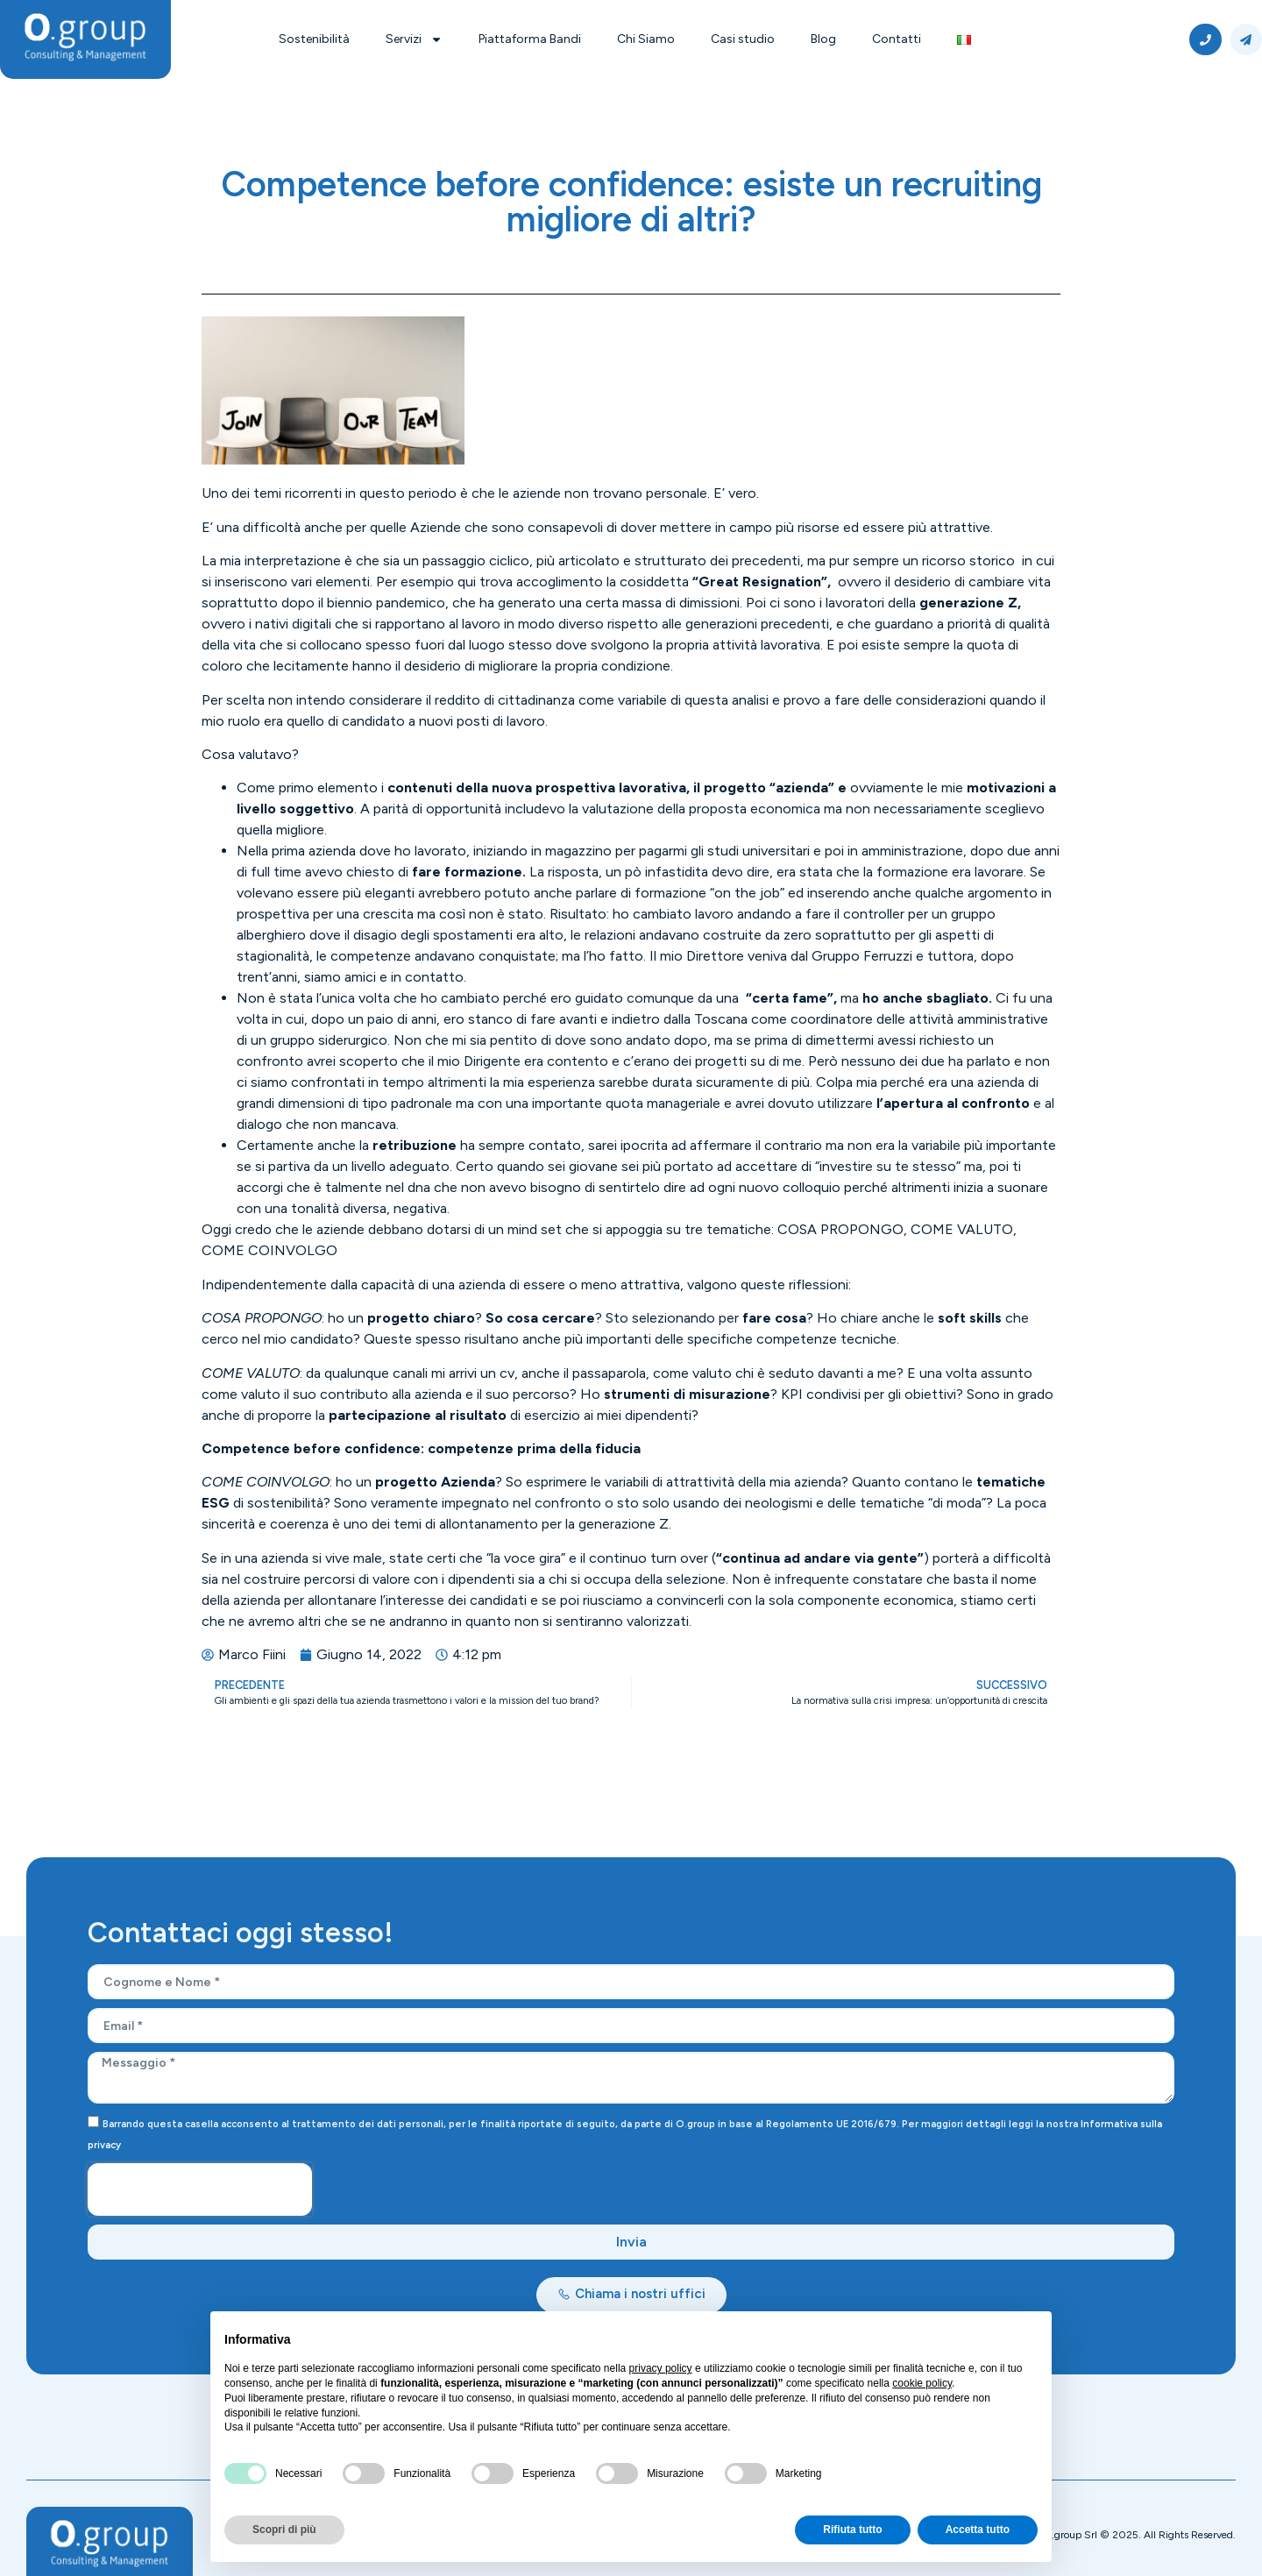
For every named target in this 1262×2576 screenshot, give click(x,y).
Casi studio (743, 39)
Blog (823, 39)
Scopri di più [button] (284, 2529)
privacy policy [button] (660, 2368)
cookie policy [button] (922, 2383)
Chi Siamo (646, 39)
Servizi (414, 39)
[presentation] (200, 2189)
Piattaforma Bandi (530, 39)
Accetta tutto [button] (978, 2529)
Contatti (896, 39)
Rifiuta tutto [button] (852, 2529)
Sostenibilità (314, 39)
